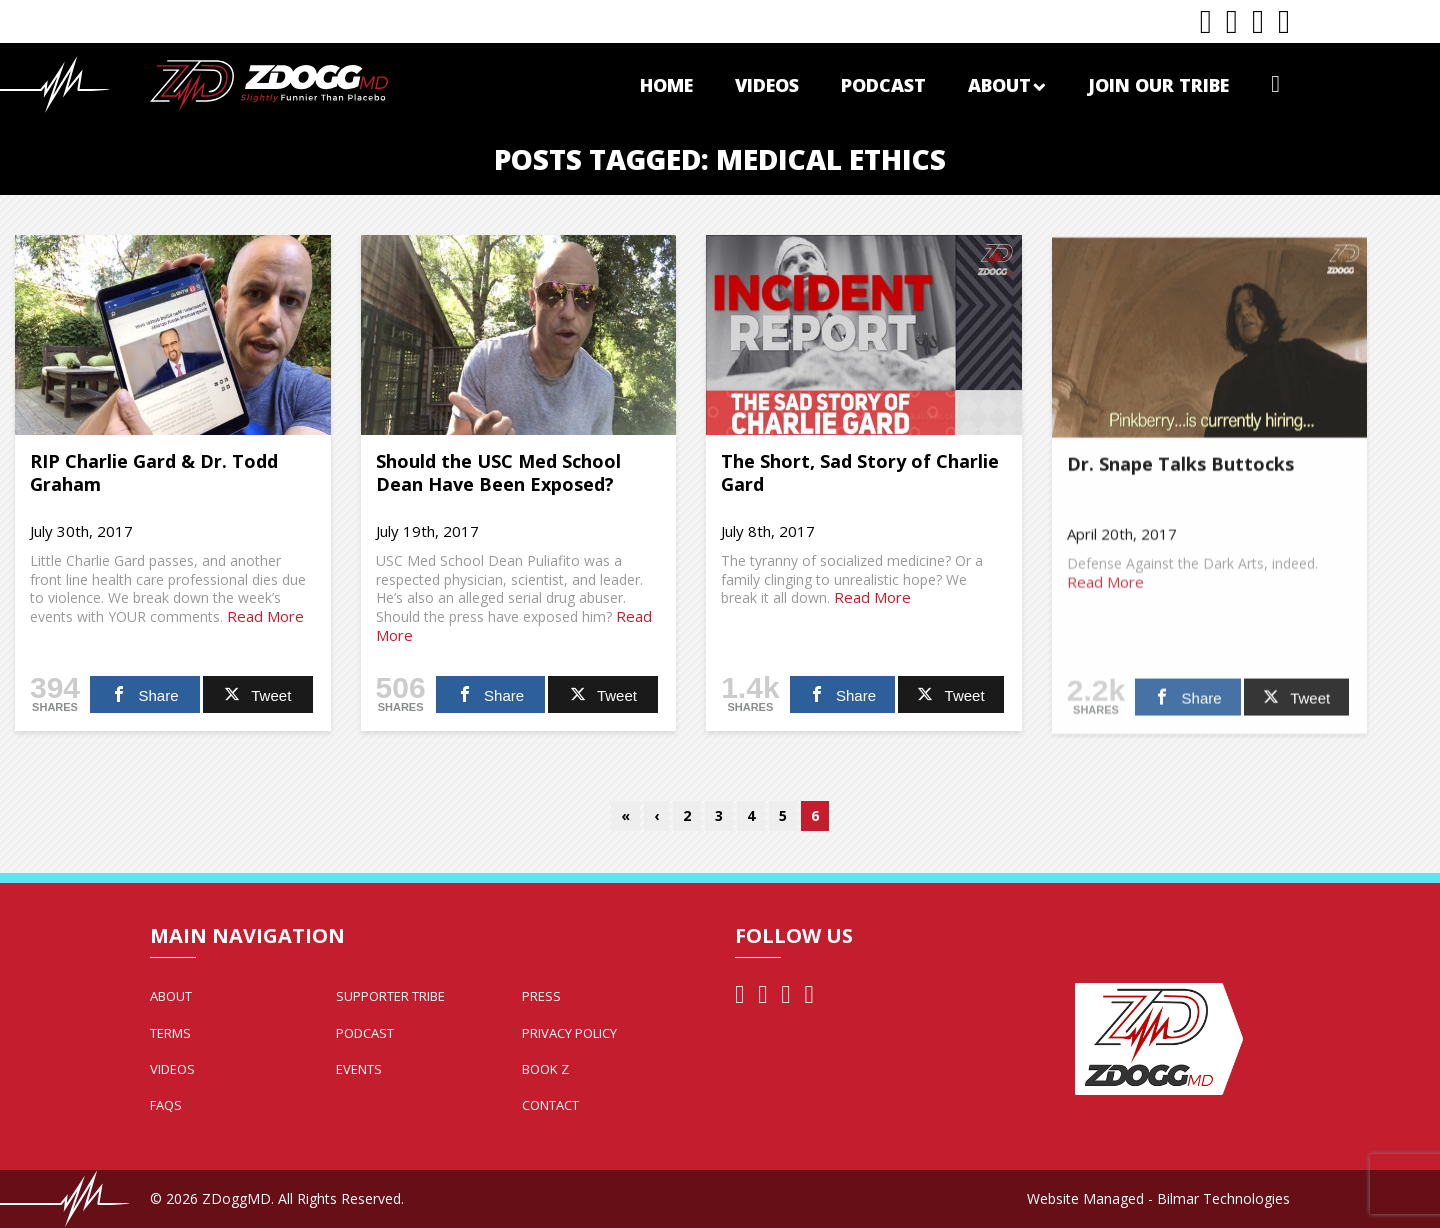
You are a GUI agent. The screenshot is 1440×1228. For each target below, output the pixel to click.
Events (359, 1069)
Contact (550, 1105)
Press (541, 996)
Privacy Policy (569, 1033)
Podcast (883, 85)
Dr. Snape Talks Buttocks (1180, 470)
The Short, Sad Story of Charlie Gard (860, 472)
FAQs (166, 1105)
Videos (767, 85)
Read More (265, 616)
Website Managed (1085, 1198)
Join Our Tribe (1158, 85)
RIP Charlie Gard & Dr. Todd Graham (154, 472)
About (1007, 85)
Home (666, 85)
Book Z (545, 1069)
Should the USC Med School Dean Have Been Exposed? (498, 472)
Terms (170, 1033)
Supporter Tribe (390, 996)
